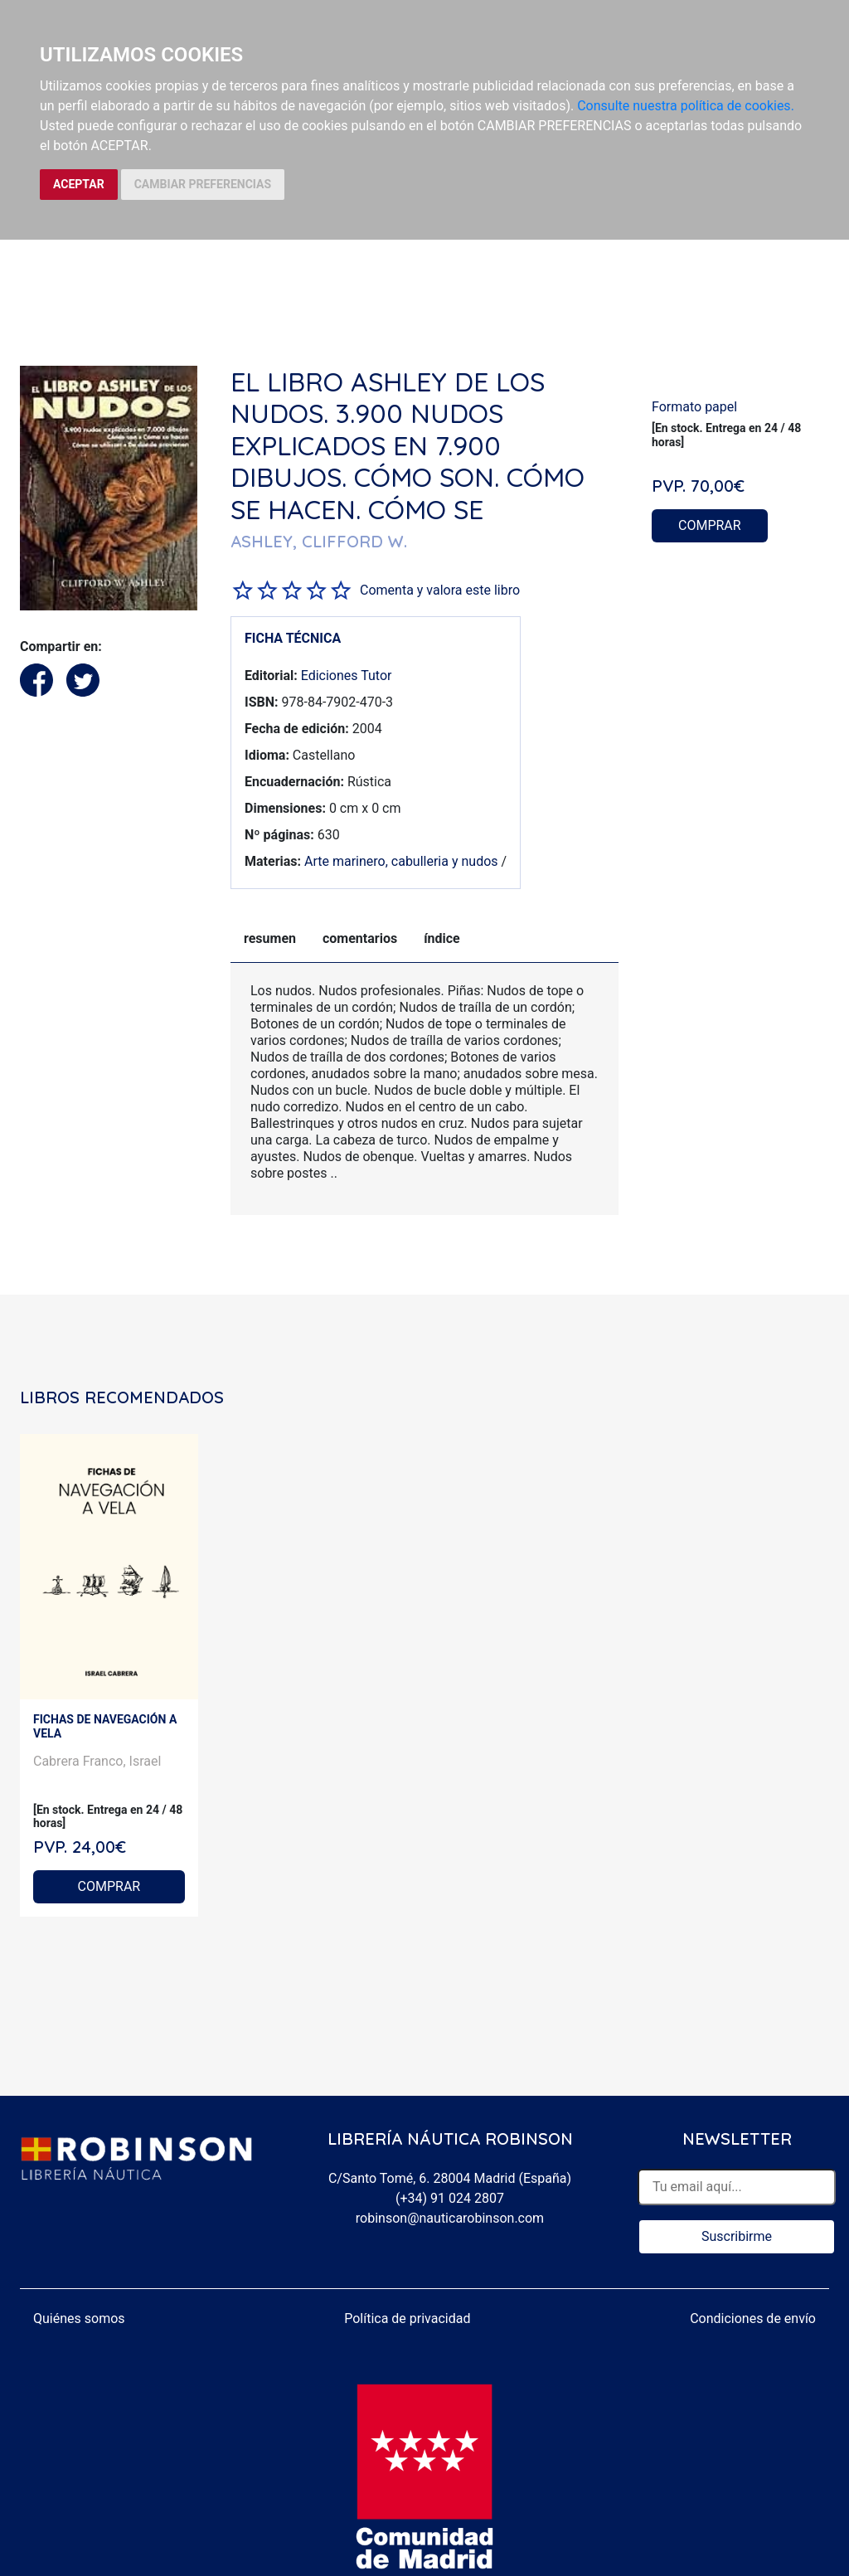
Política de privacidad (407, 2318)
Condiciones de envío (753, 2318)
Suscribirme (736, 2236)
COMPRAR (709, 525)
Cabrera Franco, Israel (97, 1761)
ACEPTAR (78, 184)
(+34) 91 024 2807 (449, 2198)
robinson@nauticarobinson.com (450, 2218)
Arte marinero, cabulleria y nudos (401, 861)
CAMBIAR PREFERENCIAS (202, 184)
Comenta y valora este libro (440, 590)
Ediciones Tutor (346, 675)
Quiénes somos (79, 2318)
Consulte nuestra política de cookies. (685, 106)
